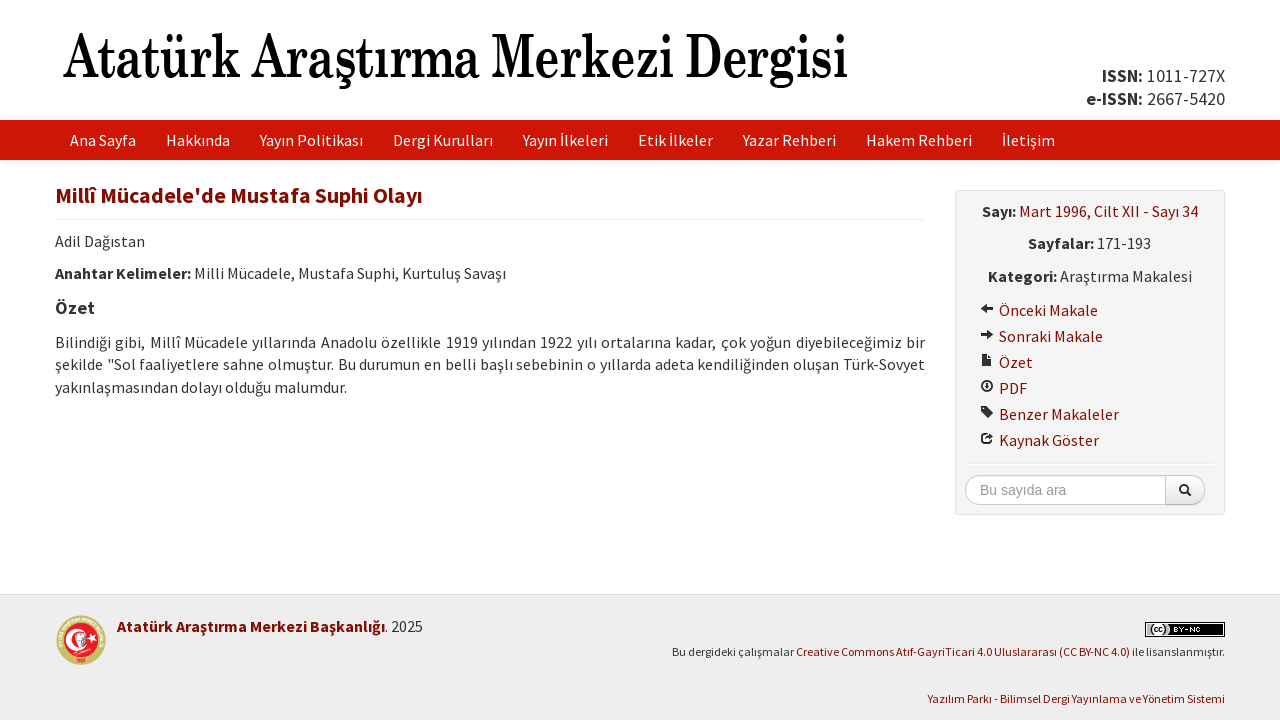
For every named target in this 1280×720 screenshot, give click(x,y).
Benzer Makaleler (1049, 414)
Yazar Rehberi (789, 140)
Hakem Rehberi (919, 140)
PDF (1003, 388)
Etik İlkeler (675, 140)
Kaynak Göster (1039, 440)
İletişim (1028, 140)
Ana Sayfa (103, 140)
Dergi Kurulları (443, 140)
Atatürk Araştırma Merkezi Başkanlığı (251, 626)
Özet (1006, 362)
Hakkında (198, 140)
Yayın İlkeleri (565, 140)
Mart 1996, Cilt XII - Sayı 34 (1108, 211)
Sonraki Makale (1041, 336)
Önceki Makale (1039, 310)
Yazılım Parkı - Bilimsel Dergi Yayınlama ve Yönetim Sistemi (1076, 698)
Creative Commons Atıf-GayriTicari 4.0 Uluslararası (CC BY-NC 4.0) (963, 651)
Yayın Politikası (311, 140)
